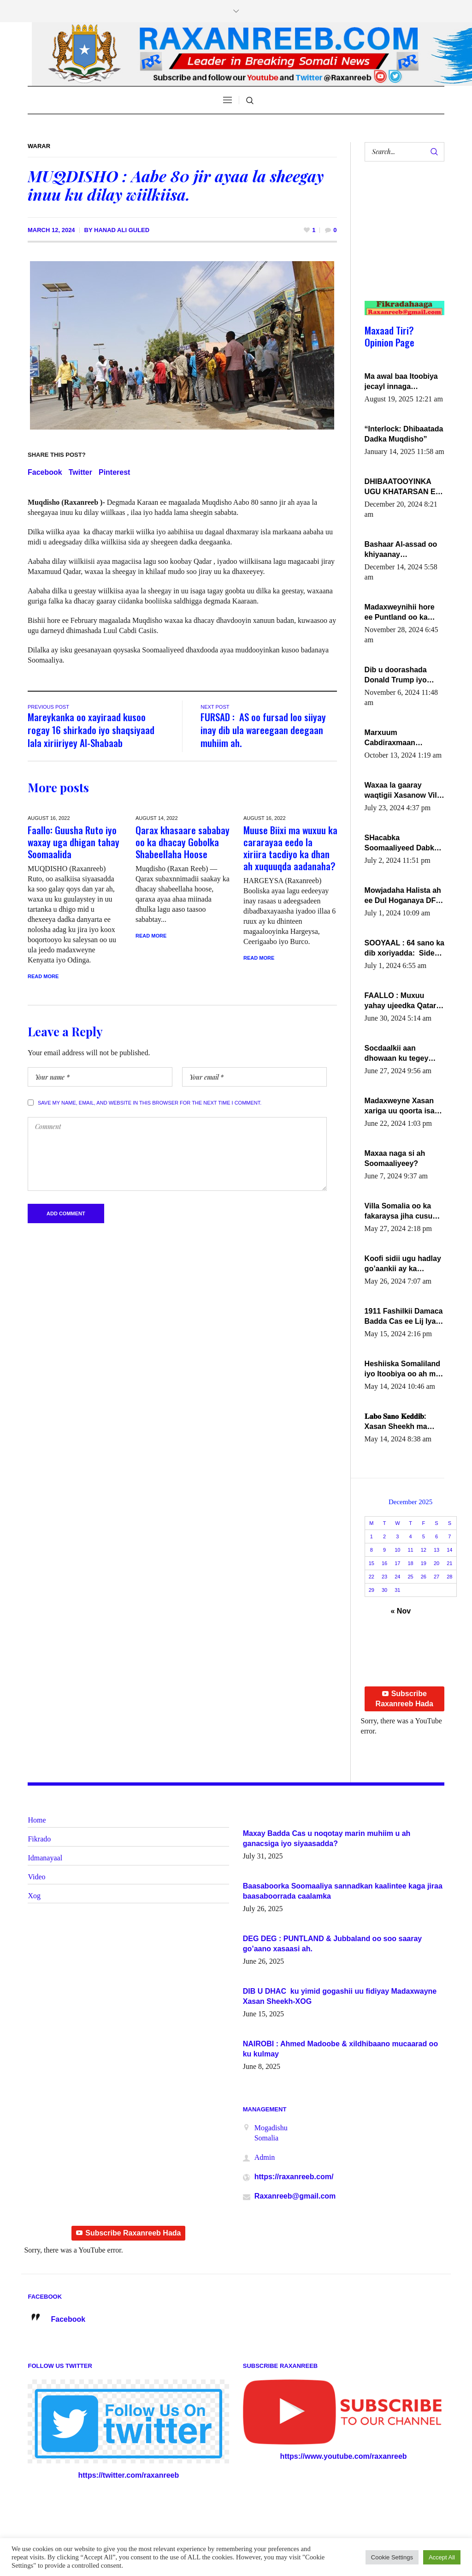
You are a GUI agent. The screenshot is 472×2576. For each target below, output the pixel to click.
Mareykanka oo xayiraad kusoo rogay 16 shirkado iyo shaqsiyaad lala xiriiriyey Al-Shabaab (91, 730)
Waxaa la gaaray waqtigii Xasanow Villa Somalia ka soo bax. (404, 791)
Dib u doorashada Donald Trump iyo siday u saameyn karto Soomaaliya (404, 675)
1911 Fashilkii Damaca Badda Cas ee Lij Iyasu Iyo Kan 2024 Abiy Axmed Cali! (404, 1317)
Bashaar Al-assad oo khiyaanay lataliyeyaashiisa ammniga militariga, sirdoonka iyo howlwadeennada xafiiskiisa (401, 550)
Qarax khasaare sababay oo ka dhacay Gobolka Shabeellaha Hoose (183, 842)
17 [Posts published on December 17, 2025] (397, 1563)
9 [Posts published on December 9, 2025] (384, 1550)
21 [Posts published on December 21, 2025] (449, 1563)
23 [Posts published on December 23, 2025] (384, 1576)
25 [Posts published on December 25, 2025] (410, 1576)
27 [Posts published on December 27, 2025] (436, 1576)
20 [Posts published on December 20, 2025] (436, 1563)
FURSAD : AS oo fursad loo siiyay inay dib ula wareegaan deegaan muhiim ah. (263, 730)
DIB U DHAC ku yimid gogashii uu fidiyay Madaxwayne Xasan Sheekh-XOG (340, 1996)
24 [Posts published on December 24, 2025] (397, 1576)
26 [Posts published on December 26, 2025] (423, 1576)
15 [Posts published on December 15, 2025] (371, 1563)
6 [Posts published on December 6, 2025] (436, 1536)
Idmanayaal (45, 1858)
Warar (39, 146)
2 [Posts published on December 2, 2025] (384, 1536)
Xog (34, 1896)
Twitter (80, 472)
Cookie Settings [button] (392, 2557)
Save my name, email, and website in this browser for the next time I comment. (149, 1103)
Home (37, 1820)
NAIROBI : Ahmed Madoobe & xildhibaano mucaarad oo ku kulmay (340, 2049)
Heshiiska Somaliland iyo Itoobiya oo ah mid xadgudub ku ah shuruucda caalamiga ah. (403, 1369)
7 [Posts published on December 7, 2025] (449, 1536)
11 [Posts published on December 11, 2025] (410, 1550)
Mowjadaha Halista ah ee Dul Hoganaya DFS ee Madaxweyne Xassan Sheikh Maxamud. (403, 896)
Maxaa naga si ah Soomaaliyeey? (395, 1158)
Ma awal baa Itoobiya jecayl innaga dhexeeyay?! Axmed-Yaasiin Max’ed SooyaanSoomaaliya (401, 382)
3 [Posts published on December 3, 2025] (397, 1536)
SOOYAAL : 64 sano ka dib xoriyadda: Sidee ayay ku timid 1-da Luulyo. (404, 948)
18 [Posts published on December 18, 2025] (410, 1563)
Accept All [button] (442, 2557)
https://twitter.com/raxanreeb (128, 2475)
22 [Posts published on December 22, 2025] (371, 1576)
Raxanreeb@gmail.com (295, 2196)
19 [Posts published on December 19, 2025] (423, 1563)
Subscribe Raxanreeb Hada (404, 1699)
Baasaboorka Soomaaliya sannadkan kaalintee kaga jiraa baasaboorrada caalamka (342, 1891)
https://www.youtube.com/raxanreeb (343, 2456)
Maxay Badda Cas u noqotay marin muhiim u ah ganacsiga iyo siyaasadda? (327, 1838)
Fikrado (39, 1839)
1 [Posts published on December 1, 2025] (371, 1536)
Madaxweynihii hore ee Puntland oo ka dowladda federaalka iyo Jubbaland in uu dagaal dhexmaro (401, 612)
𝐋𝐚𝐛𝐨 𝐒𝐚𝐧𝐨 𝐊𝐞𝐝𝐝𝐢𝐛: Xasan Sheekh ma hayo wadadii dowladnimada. (396, 1422)
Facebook (45, 472)
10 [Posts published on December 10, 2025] (397, 1550)
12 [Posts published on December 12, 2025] (423, 1550)
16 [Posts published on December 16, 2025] (384, 1563)
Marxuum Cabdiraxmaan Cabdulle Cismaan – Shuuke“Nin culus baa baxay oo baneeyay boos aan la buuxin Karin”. (404, 738)
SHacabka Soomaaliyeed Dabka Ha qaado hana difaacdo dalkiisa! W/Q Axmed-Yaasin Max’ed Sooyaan (404, 843)
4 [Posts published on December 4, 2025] (410, 1536)
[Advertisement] (401, 240)
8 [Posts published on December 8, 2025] (371, 1550)
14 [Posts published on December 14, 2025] (449, 1550)
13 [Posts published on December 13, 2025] (436, 1550)
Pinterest (114, 472)
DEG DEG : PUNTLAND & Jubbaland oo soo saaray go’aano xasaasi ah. (332, 1944)
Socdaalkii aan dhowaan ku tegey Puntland (397, 1054)
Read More (43, 976)
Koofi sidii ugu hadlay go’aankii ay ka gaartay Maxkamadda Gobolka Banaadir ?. (403, 1264)
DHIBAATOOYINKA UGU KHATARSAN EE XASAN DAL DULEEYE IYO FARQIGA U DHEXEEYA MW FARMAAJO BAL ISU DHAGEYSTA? (404, 487)
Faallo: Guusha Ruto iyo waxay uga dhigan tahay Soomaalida (73, 842)
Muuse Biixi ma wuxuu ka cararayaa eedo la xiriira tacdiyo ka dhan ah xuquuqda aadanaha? (290, 848)
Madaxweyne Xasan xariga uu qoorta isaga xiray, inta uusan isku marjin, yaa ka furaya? (404, 1106)
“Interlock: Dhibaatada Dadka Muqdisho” (404, 434)
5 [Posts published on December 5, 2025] (423, 1536)
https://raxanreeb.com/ (294, 2177)
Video (36, 1877)
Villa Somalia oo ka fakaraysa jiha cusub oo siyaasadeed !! (401, 1211)
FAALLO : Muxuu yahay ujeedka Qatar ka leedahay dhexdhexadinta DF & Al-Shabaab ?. (402, 1001)
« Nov (401, 1611)
